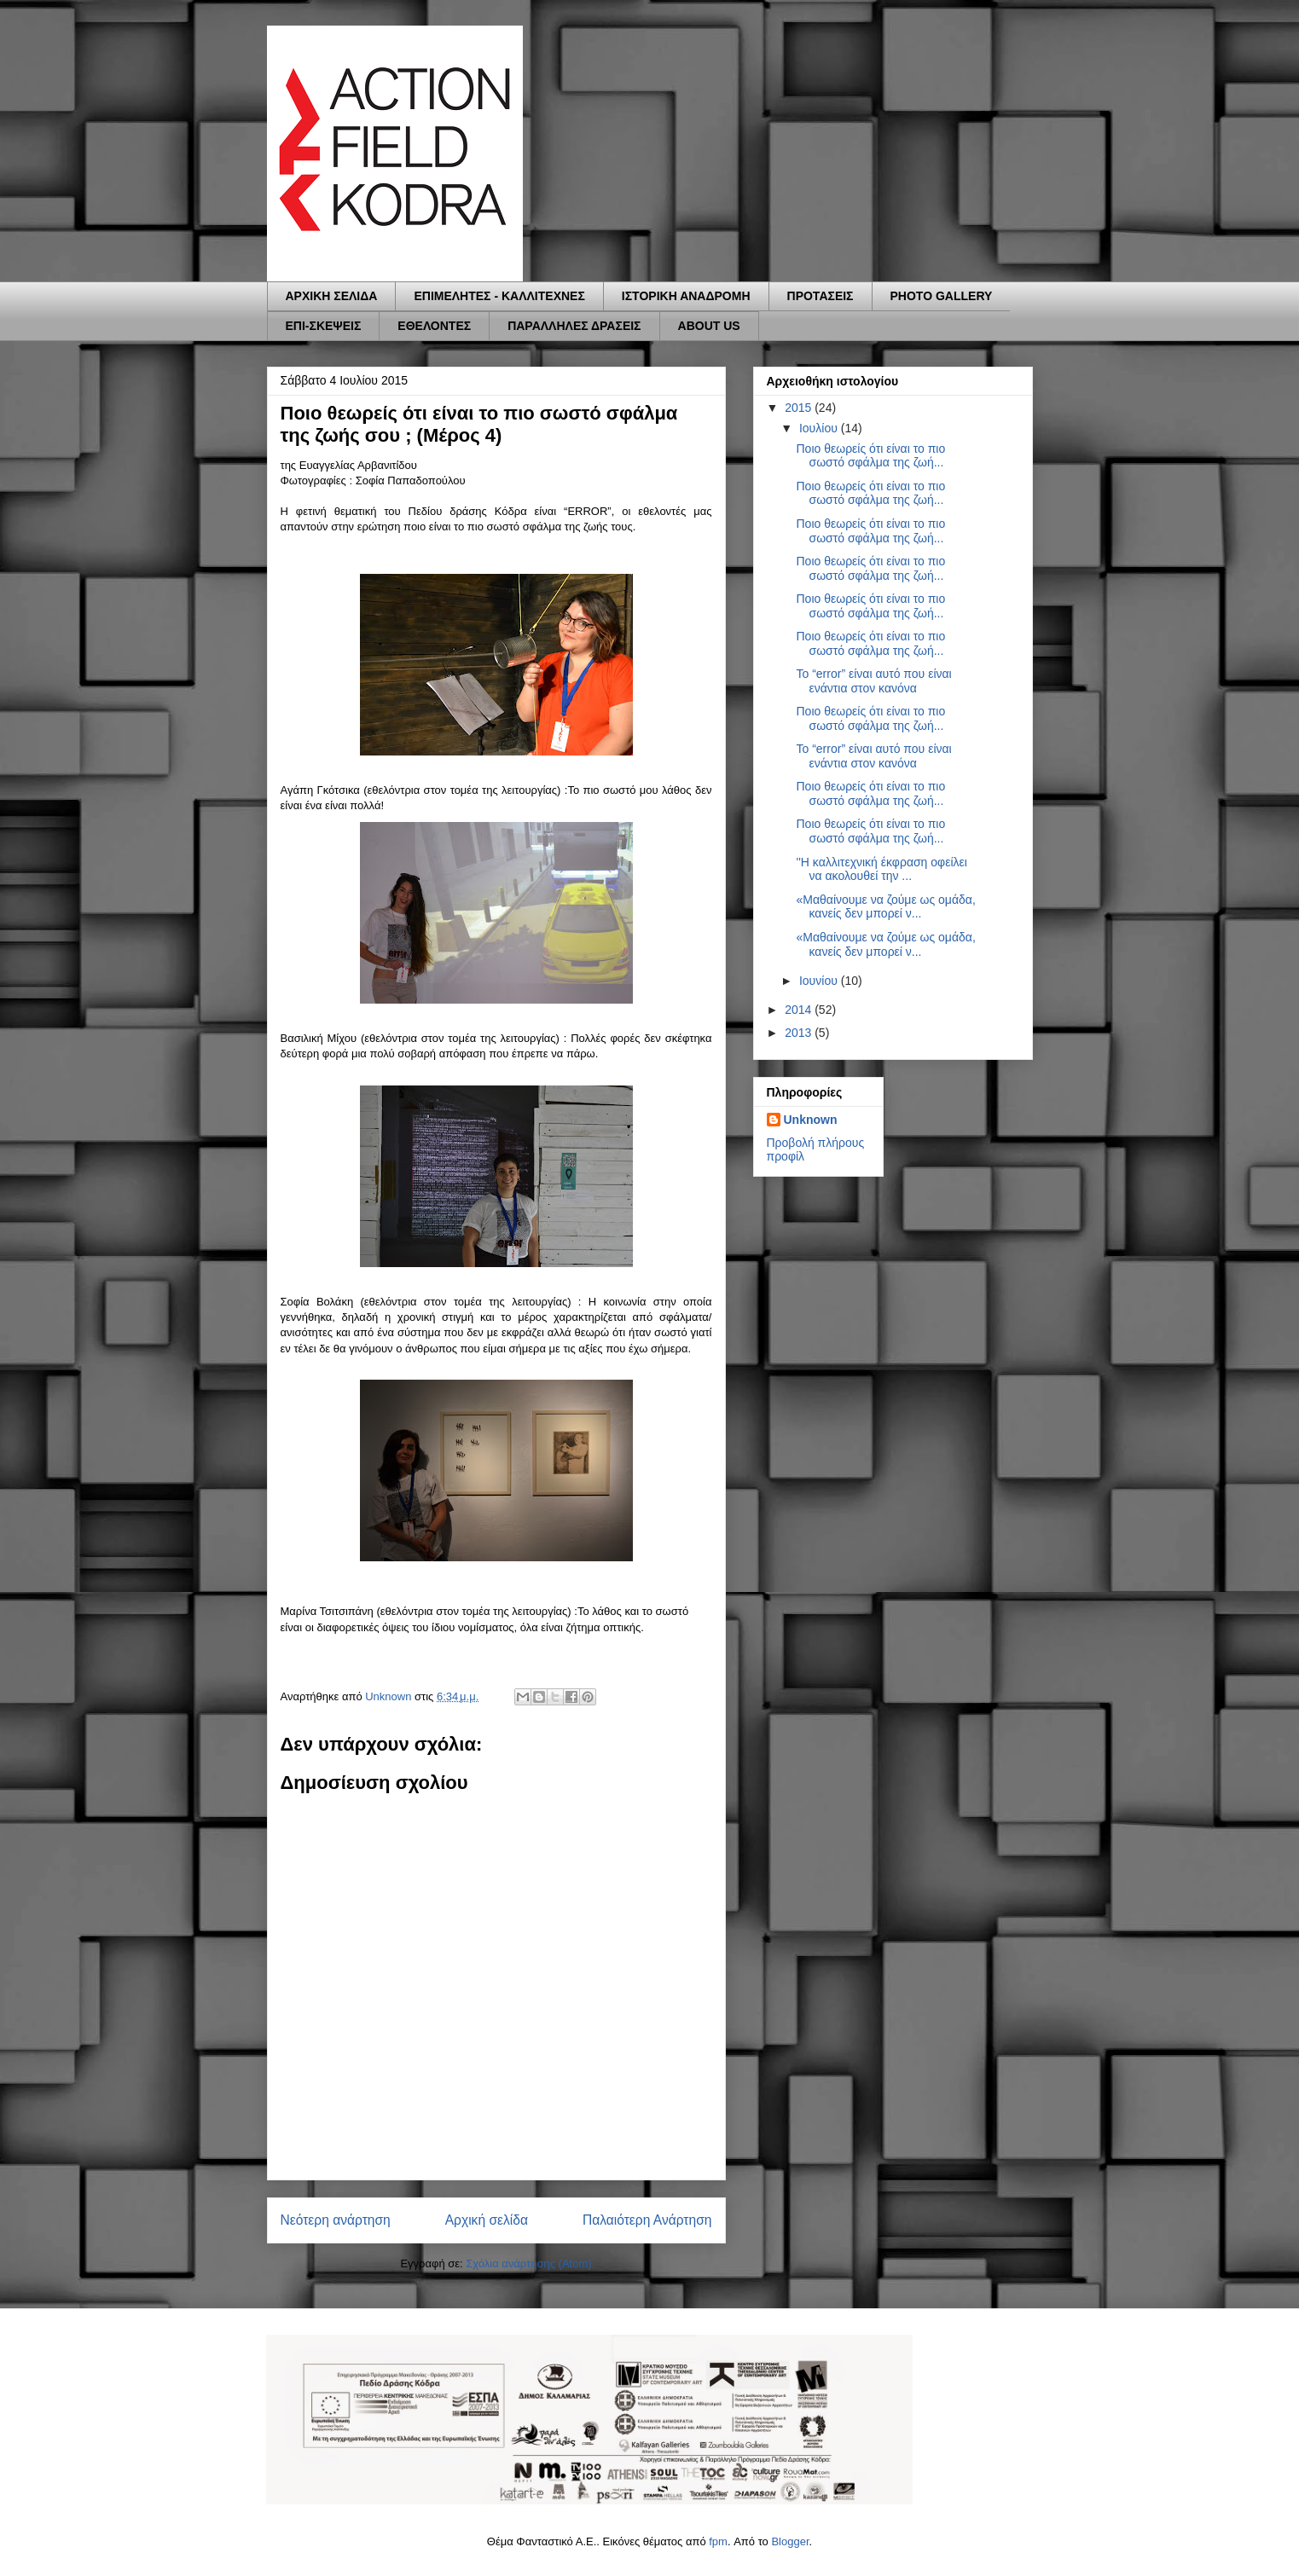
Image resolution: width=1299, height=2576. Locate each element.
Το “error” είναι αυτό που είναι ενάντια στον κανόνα (873, 681)
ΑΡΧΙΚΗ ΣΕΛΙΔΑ (332, 296)
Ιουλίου (820, 428)
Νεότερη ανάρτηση (336, 2220)
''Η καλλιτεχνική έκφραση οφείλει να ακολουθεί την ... (881, 869)
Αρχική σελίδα (486, 2220)
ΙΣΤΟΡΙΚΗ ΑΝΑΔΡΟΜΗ (686, 296)
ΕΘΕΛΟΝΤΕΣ (434, 326)
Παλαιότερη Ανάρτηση (647, 2220)
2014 (800, 1009)
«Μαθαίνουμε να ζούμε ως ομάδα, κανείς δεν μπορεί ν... (885, 907)
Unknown (811, 1119)
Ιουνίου (820, 980)
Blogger (790, 2541)
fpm (718, 2541)
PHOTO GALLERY (941, 296)
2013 (800, 1032)
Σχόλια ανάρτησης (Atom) (528, 2263)
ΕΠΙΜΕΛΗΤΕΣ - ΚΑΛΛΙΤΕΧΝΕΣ (499, 296)
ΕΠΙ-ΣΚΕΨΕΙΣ (324, 326)
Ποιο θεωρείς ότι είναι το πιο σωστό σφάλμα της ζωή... (870, 456)
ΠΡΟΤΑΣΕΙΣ (820, 296)
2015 (800, 407)
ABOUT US (709, 326)
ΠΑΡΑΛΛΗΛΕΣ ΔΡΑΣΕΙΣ (574, 326)
